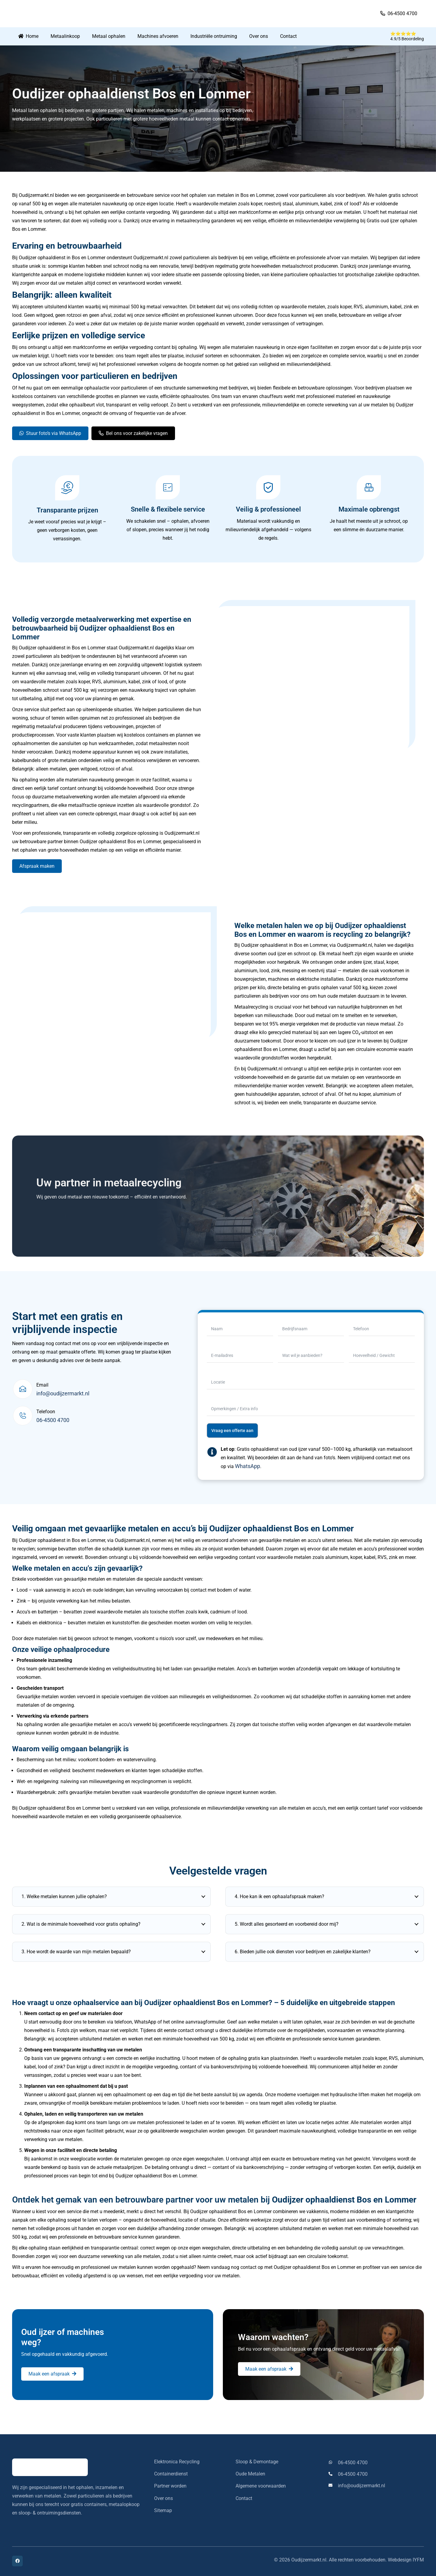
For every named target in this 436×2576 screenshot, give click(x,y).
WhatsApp (247, 1466)
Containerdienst (171, 2474)
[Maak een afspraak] (52, 2374)
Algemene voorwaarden (261, 2486)
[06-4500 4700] (333, 2463)
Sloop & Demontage (257, 2462)
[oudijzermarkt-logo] (57, 13)
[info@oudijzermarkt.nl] (333, 2486)
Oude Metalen (250, 2474)
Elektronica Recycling (177, 2462)
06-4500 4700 (52, 1420)
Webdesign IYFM (406, 2560)
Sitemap (163, 2510)
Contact (244, 2498)
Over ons (163, 2498)
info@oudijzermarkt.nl (62, 1393)
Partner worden (170, 2486)
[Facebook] (17, 2561)
